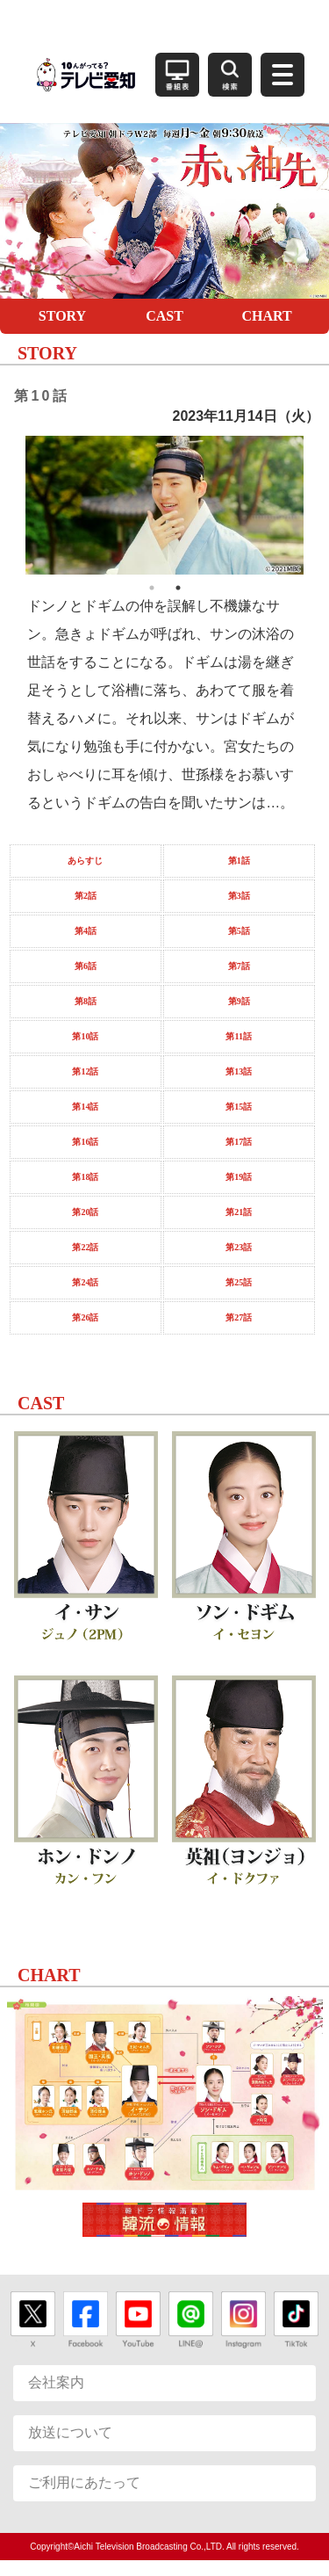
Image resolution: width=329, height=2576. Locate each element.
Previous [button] (12, 505)
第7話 (239, 966)
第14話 (85, 1106)
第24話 (85, 1282)
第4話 (86, 931)
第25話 (238, 1282)
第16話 (85, 1142)
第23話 (238, 1247)
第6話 (86, 966)
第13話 (238, 1071)
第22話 (85, 1247)
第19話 (238, 1177)
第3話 (239, 896)
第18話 (85, 1177)
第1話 (239, 860)
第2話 (86, 896)
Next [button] (316, 505)
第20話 (85, 1212)
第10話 (85, 1036)
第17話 (238, 1142)
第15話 (238, 1106)
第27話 (238, 1317)
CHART (266, 315)
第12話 (85, 1071)
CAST (164, 315)
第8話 (86, 1001)
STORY (62, 315)
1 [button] (152, 588)
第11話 (238, 1036)
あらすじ (85, 860)
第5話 (239, 931)
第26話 (85, 1317)
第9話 (239, 1001)
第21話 (238, 1212)
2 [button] (178, 588)
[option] (164, 505)
